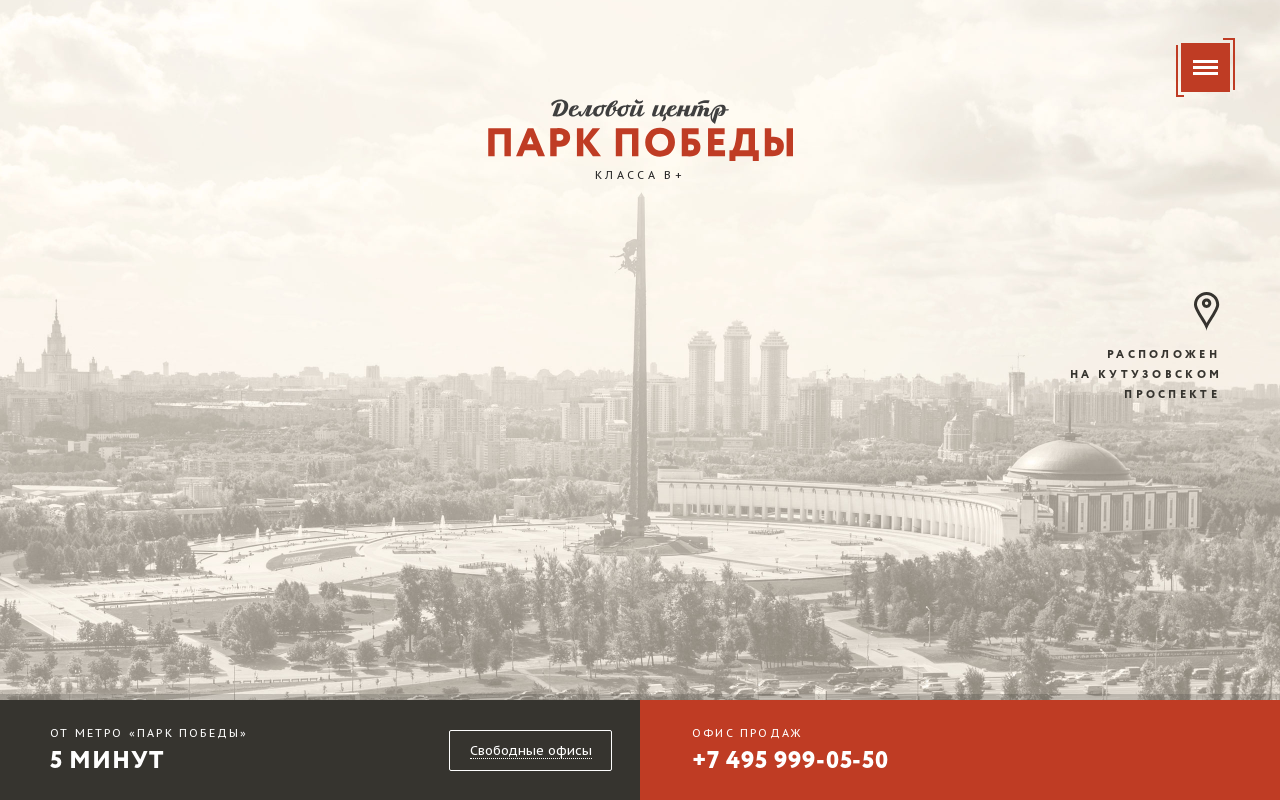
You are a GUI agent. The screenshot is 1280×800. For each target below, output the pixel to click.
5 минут (149, 753)
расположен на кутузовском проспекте (1146, 375)
